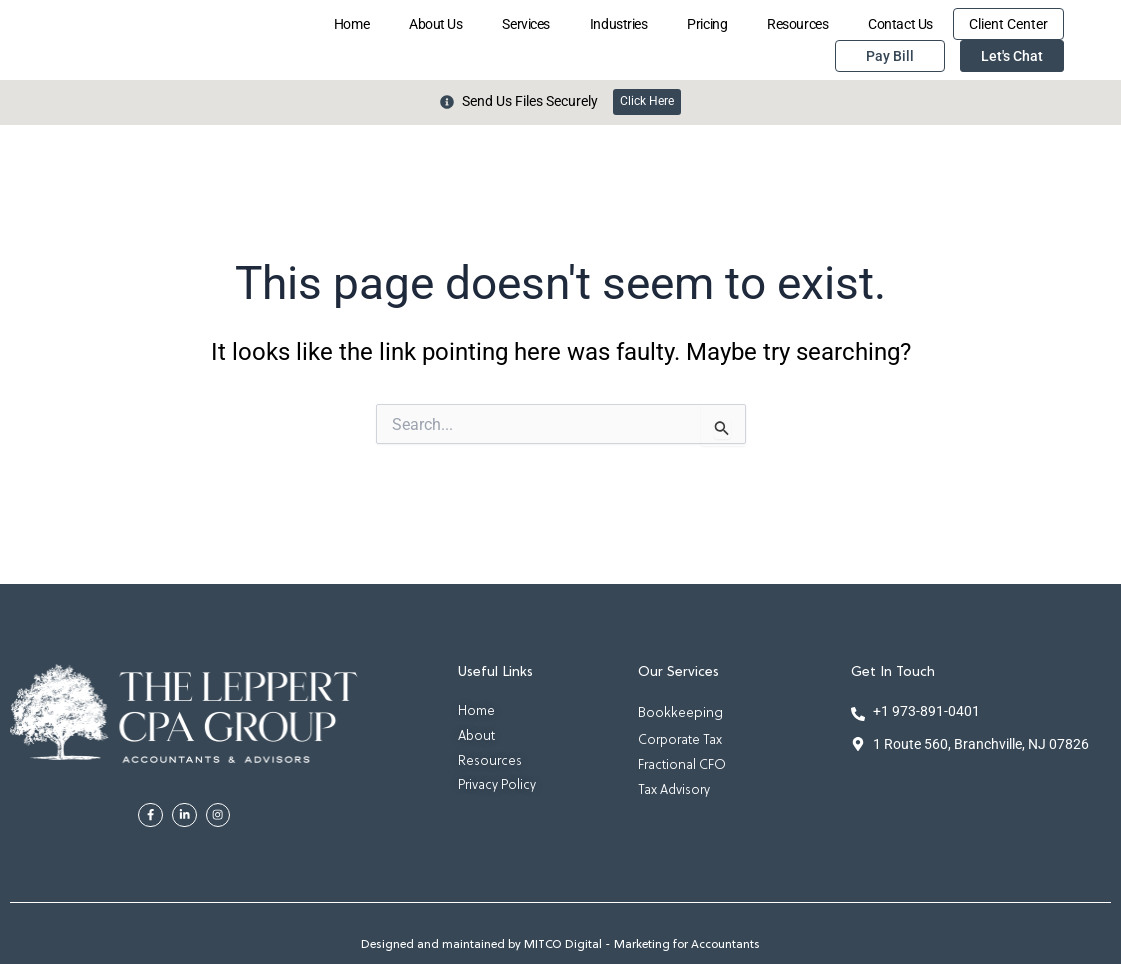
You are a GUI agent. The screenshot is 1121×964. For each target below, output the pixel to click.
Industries (619, 24)
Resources (797, 24)
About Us (435, 24)
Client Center (1008, 24)
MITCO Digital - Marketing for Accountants (642, 946)
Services (525, 24)
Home (351, 24)
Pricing (707, 24)
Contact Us (900, 24)
